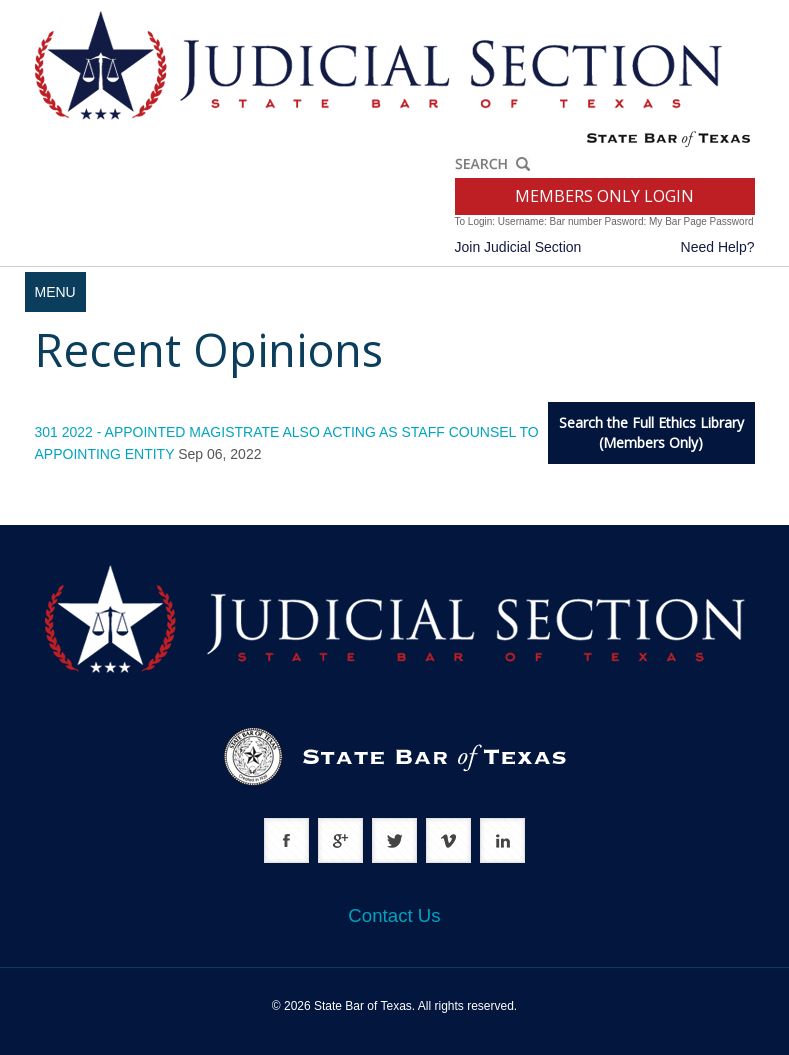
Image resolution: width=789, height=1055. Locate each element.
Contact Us (394, 915)
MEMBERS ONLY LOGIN (604, 196)
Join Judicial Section (518, 247)
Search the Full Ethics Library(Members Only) (651, 432)
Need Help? (718, 247)
